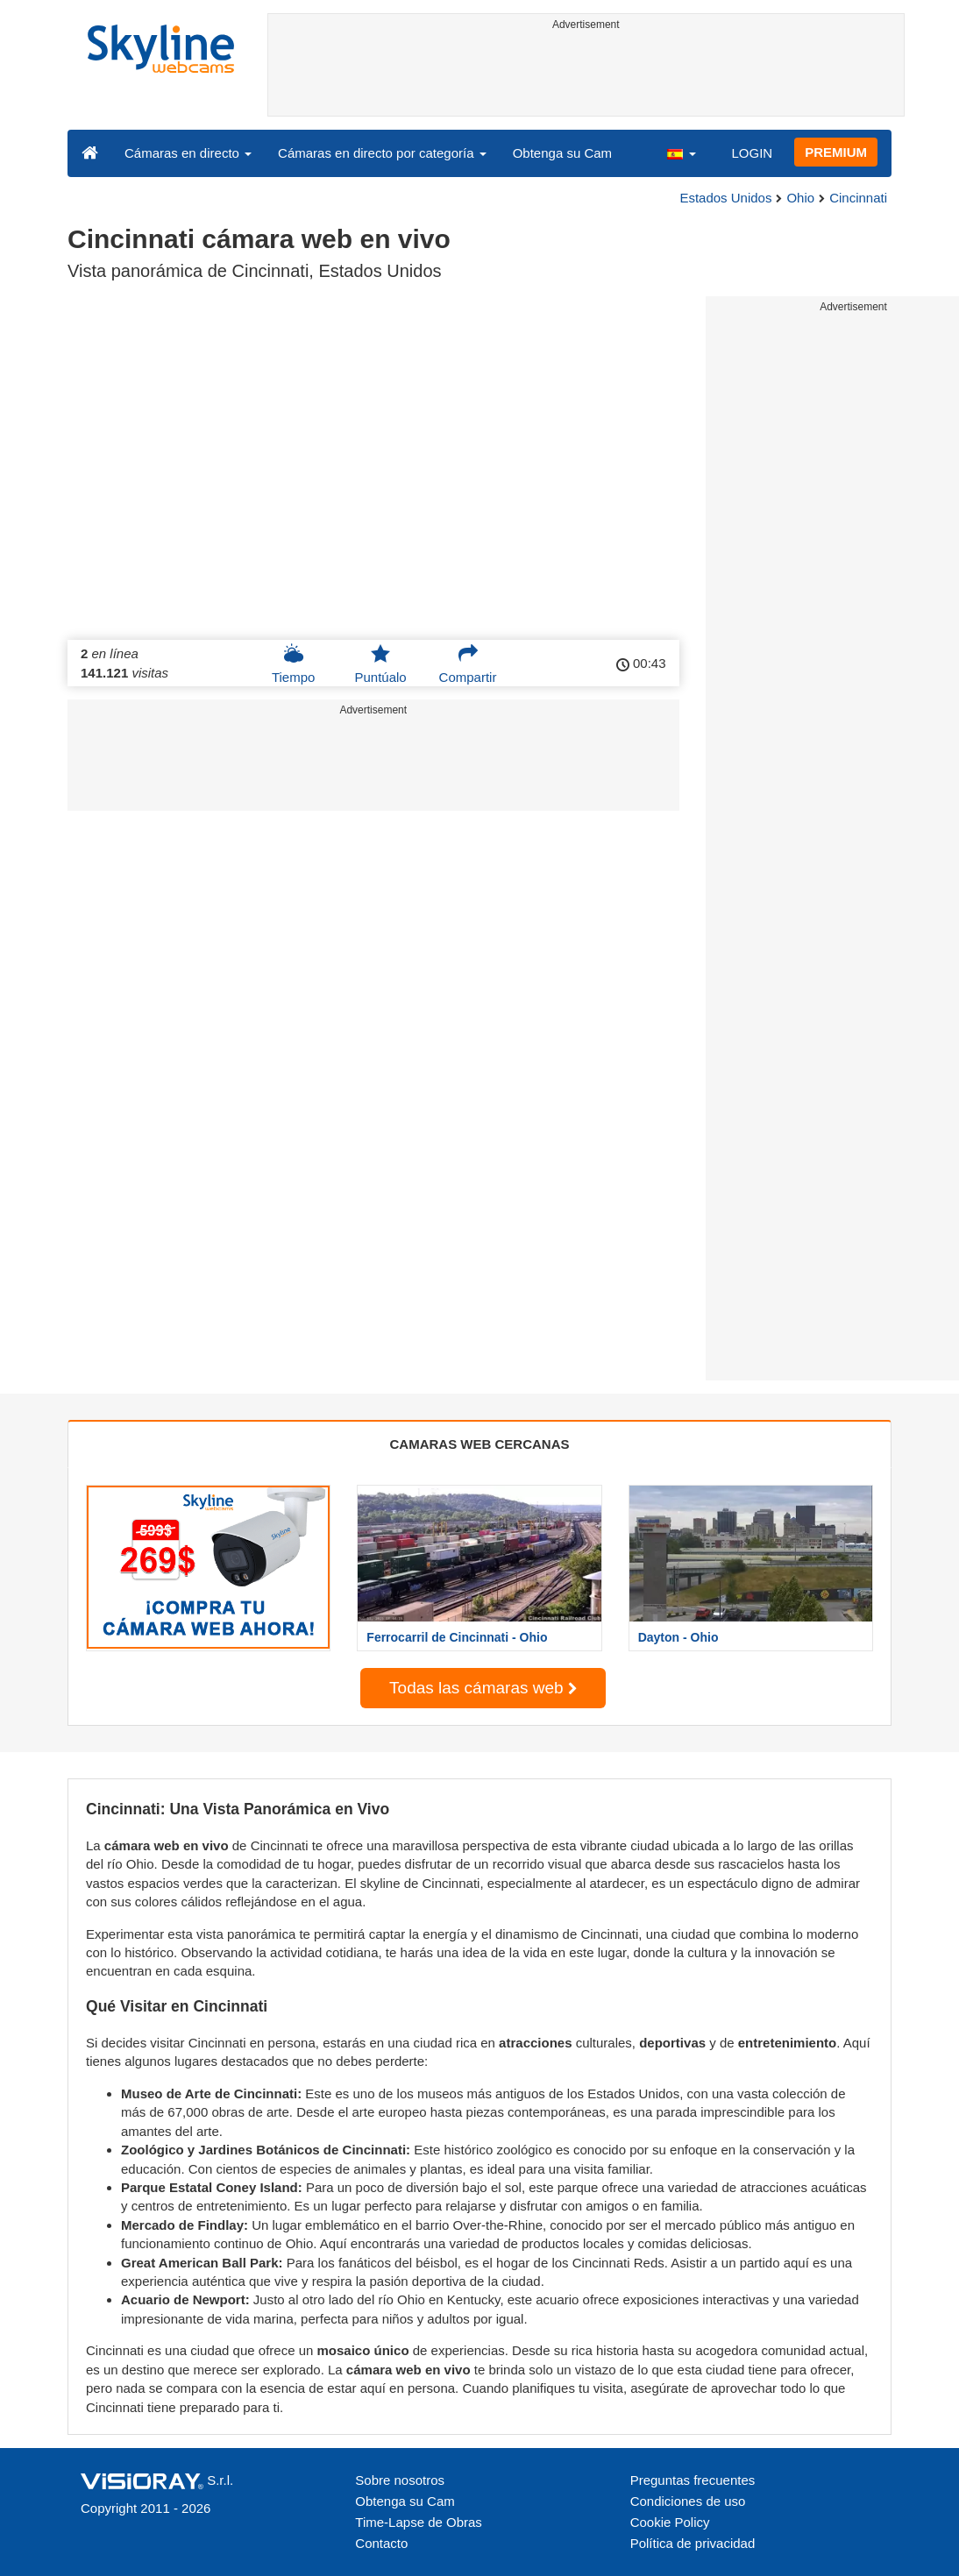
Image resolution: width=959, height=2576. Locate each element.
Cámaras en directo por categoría (382, 152)
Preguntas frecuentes (693, 2480)
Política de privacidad (693, 2543)
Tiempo (293, 663)
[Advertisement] (586, 76)
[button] (681, 152)
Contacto (381, 2543)
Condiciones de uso (688, 2501)
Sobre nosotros (399, 2480)
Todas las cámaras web (483, 1687)
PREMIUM (836, 152)
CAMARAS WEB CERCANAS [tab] (480, 1444)
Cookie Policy (670, 2522)
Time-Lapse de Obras (418, 2522)
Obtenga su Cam (562, 152)
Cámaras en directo (188, 152)
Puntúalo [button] (380, 663)
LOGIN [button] (751, 152)
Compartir (468, 663)
